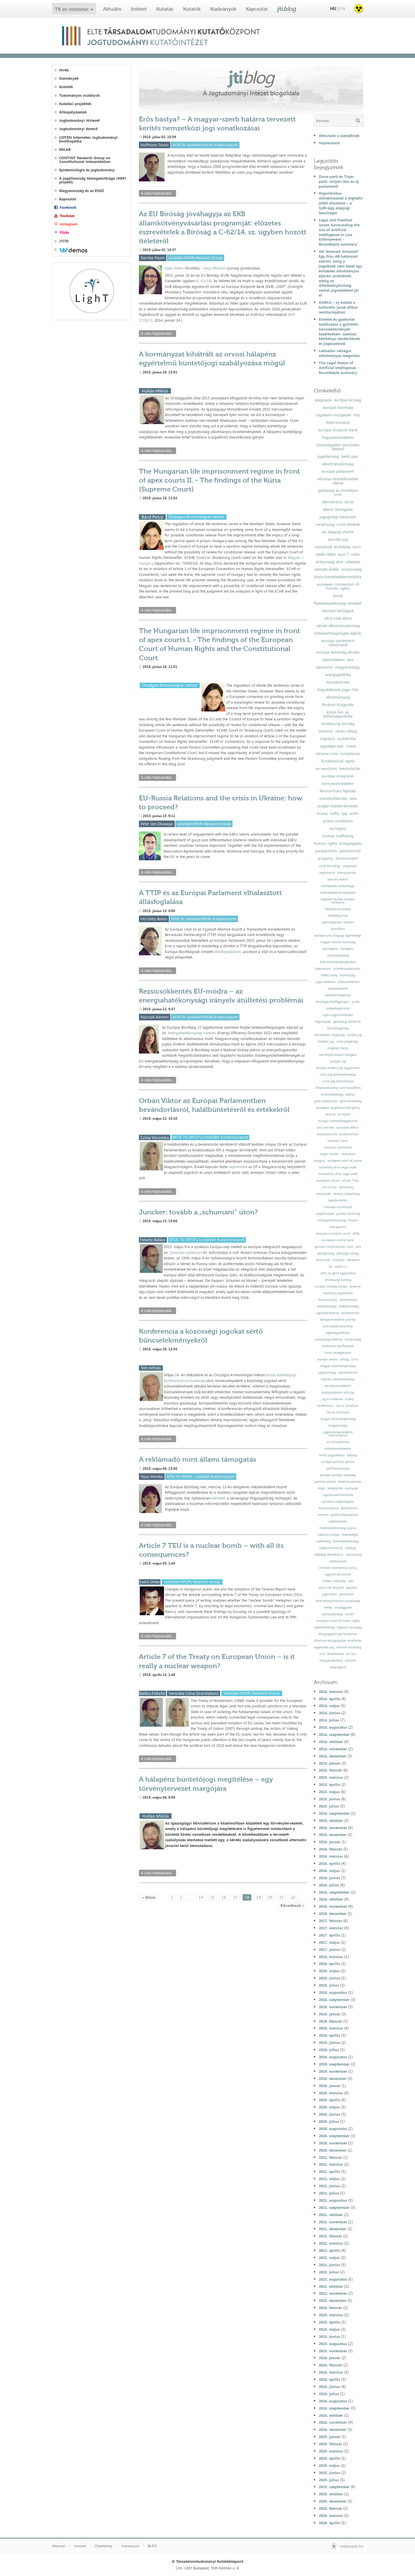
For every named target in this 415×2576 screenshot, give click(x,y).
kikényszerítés (346, 872)
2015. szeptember (334, 1813)
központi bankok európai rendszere (338, 901)
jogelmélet (329, 1594)
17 (235, 1897)
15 (212, 1897)
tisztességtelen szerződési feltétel (337, 447)
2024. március (331, 2372)
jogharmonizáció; (331, 1548)
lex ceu (351, 1654)
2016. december (332, 1913)
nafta (334, 813)
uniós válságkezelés (338, 1352)
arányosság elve (329, 562)
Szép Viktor (174, 268)
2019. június (329, 2042)
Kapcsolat (257, 9)
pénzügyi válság (348, 1253)
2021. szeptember (334, 2207)
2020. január (329, 2085)
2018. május (329, 1970)
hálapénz (347, 948)
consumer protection (338, 1147)
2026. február (330, 2508)
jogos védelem (325, 982)
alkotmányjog (338, 697)
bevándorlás (349, 768)
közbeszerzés (350, 1313)
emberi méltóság (334, 1581)
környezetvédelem (338, 783)
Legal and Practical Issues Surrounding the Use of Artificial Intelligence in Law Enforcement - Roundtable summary (339, 232)
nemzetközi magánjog (329, 1035)
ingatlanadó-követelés (337, 1495)
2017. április (329, 1935)
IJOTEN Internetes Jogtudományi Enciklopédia (88, 139)
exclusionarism (327, 1134)
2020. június (329, 2114)
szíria (354, 1359)
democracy (346, 1187)
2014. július (329, 1720)
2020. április (329, 2099)
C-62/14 (203, 280)
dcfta (356, 1233)
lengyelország (337, 1425)
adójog (351, 1455)
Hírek (64, 70)
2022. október (331, 2286)
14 (201, 1897)
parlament (346, 1594)
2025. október (331, 2494)
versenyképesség (331, 1094)
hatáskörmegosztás (338, 995)
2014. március (331, 1691)
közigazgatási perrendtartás (337, 1634)
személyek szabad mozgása (337, 1054)
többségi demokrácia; (329, 1554)
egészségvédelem (338, 1332)
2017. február (330, 1920)
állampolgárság (337, 1028)
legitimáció (327, 872)
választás (352, 562)
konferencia (325, 1405)
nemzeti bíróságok (338, 611)
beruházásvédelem (338, 1385)
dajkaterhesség (324, 1627)
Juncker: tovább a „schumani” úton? (198, 1212)
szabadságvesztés (338, 1008)
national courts (337, 1140)
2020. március (331, 2092)
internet (323, 1514)
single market (329, 1154)
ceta (352, 798)
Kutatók (192, 9)
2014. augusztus (333, 1727)
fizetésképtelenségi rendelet (338, 603)
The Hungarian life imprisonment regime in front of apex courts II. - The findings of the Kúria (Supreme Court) (219, 480)
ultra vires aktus (338, 618)
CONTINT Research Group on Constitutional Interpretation (84, 160)
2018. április (329, 1963)
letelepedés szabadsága (337, 886)
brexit (338, 596)
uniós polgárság (347, 1041)
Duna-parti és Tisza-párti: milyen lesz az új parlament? (339, 181)
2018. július (329, 1985)
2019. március (331, 2028)
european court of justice (344, 1160)
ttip (357, 415)
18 (247, 1897)
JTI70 (63, 241)
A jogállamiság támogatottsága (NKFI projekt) (92, 180)
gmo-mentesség (351, 1101)
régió (321, 1488)
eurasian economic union (333, 1233)
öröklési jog (326, 1041)
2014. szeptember (334, 1734)
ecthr (354, 813)
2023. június (329, 2336)
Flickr (64, 232)
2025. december (332, 2501)
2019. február (330, 2021)
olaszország (354, 1554)
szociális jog (338, 539)
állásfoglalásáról (227, 951)
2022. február (330, 2236)
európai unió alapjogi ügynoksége (337, 935)
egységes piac (332, 746)
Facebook (68, 207)
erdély (349, 1399)
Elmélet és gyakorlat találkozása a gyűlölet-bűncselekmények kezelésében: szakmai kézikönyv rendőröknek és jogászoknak (339, 331)
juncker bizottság (348, 1213)
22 (293, 1897)
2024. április (329, 2379)
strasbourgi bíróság (337, 724)
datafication (349, 1508)
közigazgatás (350, 843)
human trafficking (337, 836)
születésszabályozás (346, 968)
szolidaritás (346, 738)
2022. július (329, 2272)
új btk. (356, 1001)
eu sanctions (326, 768)
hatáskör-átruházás (338, 909)
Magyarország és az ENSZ (81, 191)
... (190, 1897)
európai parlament (338, 471)
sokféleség (323, 1541)
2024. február (330, 2365)
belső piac (349, 456)
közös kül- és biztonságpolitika (337, 714)
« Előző (149, 1897)
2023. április (329, 2322)
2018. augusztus (333, 1992)
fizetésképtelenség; (346, 1541)
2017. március (331, 1927)
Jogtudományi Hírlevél (79, 120)
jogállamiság (328, 456)
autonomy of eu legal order (338, 1167)
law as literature (338, 1412)
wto (350, 660)
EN (342, 8)
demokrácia (332, 502)
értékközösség (326, 1306)
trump (322, 813)
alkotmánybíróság (337, 464)
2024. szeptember (334, 2408)
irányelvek (350, 866)
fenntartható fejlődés (338, 791)
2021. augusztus (333, 2200)
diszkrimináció (338, 422)
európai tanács (327, 1359)
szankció (325, 731)
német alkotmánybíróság (338, 626)
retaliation (348, 1154)
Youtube (67, 216)
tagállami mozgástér (333, 415)
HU (333, 8)
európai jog (338, 1061)
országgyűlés (343, 1607)
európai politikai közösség (338, 1475)
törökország (353, 1339)
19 (258, 1897)
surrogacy (337, 828)
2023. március (331, 2314)
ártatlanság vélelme (328, 1339)
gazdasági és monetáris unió (338, 492)
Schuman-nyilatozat (186, 1252)
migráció (327, 738)
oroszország (351, 569)
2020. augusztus (333, 2128)
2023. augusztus (333, 2343)
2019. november (333, 2071)
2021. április (329, 2171)
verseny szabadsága (346, 1193)
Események (69, 78)
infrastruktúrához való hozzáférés (338, 1087)
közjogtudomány (331, 1660)
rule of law (329, 1187)
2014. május (329, 1705)
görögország (325, 1253)
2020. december (332, 2150)
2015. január (329, 1763)
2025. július (329, 2479)
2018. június (329, 1978)
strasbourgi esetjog (338, 1280)
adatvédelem (333, 660)
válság (344, 1359)
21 (281, 1897)
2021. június (329, 2185)
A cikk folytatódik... (157, 193)
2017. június (329, 1949)
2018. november (333, 2006)
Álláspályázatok (73, 112)
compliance (350, 753)
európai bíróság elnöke (331, 1286)
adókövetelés (338, 1521)
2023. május (329, 2329)
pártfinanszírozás (338, 1468)
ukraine (330, 1114)
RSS (152, 2546)
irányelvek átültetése (332, 547)
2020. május (329, 2107)
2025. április (329, 2458)
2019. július (329, 2049)
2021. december (332, 2228)
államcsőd (323, 1260)
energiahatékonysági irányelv (192, 1032)
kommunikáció (328, 1508)
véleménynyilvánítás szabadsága (338, 1601)
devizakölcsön (338, 682)
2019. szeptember (334, 2064)
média (328, 1607)
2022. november (333, 2293)
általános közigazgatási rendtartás (338, 1640)
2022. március (331, 2243)
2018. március (331, 1956)
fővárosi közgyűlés (338, 705)
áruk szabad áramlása (338, 1326)
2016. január (329, 1841)
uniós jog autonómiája (337, 1081)
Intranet (80, 2546)
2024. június (329, 2386)
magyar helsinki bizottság (337, 942)
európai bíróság (347, 400)
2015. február (330, 1770)
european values (328, 1180)
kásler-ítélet (326, 554)
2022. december (332, 2300)
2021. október (331, 2214)
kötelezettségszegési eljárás (337, 633)
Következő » (292, 1905)
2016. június (329, 1877)
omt (358, 1246)
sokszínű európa (328, 1534)
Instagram (69, 224)
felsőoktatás (335, 1654)
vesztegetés (330, 948)
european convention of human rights (338, 586)
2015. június (329, 1799)
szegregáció (338, 1667)
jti (286, 8)
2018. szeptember (334, 1999)
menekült (353, 1260)
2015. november (333, 1827)
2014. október (331, 1741)
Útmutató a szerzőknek (339, 135)
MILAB (65, 149)
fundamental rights (337, 761)
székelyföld (334, 1488)
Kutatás (164, 9)
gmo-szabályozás (325, 1101)
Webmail (58, 2546)
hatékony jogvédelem (338, 1293)
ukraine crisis (327, 753)
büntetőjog (347, 975)
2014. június (329, 1712)
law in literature (347, 1405)
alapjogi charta (337, 1048)
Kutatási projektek (75, 104)
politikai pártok (325, 1481)
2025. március (331, 2451)
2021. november (333, 2221)
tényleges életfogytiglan (332, 1001)
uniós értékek (348, 524)
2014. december (332, 1756)
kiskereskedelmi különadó (337, 892)
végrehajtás (323, 1021)
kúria (349, 502)
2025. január (329, 2436)
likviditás (338, 1260)
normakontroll (348, 1372)
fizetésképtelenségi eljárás (338, 1528)
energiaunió (337, 1227)
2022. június (329, 2264)
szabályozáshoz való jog (337, 1392)
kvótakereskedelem (338, 1448)
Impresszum (329, 142)
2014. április (329, 1698)
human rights (325, 843)
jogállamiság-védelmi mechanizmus (338, 1434)
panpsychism (326, 851)
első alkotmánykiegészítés (338, 962)
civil (322, 1654)
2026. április (329, 2522)
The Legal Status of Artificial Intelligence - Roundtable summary (339, 367)
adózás (350, 1094)
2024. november (333, 2422)
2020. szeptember (334, 2135)
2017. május (329, 1942)
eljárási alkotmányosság (337, 1379)
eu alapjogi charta (337, 532)
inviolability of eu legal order (338, 1174)
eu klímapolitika (338, 1442)
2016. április (329, 1863)
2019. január (329, 2014)
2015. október (331, 1820)
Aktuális (112, 9)
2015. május (329, 1791)
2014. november (333, 1748)
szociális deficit (337, 879)
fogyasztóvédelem (338, 437)
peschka (351, 1587)
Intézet (139, 9)
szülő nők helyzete (331, 1587)
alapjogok (323, 400)
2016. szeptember (334, 1892)
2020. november (333, 2143)
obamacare (323, 968)
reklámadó (323, 1193)
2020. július (329, 2121)
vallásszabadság (338, 955)
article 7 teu (350, 1180)
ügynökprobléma (327, 1313)
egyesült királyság (349, 1627)
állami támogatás (338, 509)
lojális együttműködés (338, 1015)
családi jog (354, 1035)
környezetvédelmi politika (338, 1319)
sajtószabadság (332, 1614)
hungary (319, 1160)
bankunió (324, 667)
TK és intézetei (71, 9)
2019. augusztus (333, 2056)
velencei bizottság (348, 1647)
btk (355, 690)
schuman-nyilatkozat (338, 1207)
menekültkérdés (333, 798)
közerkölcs (338, 929)
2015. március (331, 1777)
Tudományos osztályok (79, 95)
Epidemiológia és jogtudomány (87, 170)
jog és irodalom (332, 1399)
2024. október (331, 2415)
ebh (350, 1581)
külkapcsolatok (338, 988)
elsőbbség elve (338, 915)
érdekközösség (349, 1306)
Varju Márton (214, 268)
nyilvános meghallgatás (338, 1501)
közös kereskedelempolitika (337, 577)
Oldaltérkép (103, 2546)
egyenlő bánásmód (338, 1574)
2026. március (331, 2515)
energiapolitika (338, 675)
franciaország (327, 1299)
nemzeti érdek (326, 569)
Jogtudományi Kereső (78, 129)
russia (351, 746)
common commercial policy (338, 1567)
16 (224, 1897)
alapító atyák (325, 1213)
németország (348, 1299)
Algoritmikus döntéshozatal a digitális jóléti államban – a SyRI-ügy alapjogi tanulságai (341, 203)
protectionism (349, 1134)
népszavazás (337, 1561)
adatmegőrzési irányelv (338, 922)
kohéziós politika (349, 1481)
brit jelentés (325, 1127)
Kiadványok (223, 9)
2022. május (329, 2257)
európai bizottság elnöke (337, 652)
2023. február (330, 2307)
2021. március (331, 2164)
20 (270, 1897)
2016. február (330, 1849)
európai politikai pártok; (337, 1461)
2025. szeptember (334, 2486)
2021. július (329, 2193)
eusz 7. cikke (349, 554)
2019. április (329, 2035)
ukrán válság (346, 731)
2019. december (332, 2078)
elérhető (219, 1498)
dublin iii (341, 1266)
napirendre (238, 1166)
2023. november (333, 2350)
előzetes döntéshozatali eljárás (338, 481)
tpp (345, 813)
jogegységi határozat (338, 517)
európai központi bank (338, 430)
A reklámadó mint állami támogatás (197, 1459)
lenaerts (355, 1286)
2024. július (329, 2393)
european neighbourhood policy (338, 1107)
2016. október (331, 1899)
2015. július (329, 1806)
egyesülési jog (324, 1647)
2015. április (329, 1784)
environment (346, 858)
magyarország (347, 667)
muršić (349, 1614)
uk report (344, 1114)
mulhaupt (351, 1488)
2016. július (329, 1885)
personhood (350, 851)
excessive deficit (347, 1127)
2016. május (329, 1870)
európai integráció (338, 776)
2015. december (332, 1834)
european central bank (338, 1240)
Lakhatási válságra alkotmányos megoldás (339, 353)
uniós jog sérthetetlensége (338, 1074)
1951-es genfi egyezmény (337, 1273)
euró (357, 547)
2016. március (331, 1856)
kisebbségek (350, 1534)
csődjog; (350, 1548)
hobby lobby (329, 975)
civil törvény (329, 866)
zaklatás (350, 1660)
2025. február (330, 2443)
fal (330, 1266)
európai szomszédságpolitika (338, 1121)
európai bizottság (338, 407)
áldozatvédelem (349, 982)
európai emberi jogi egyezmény (338, 1068)
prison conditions (338, 821)
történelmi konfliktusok (338, 1346)
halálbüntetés (337, 1200)
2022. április (329, 2250)
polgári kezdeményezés (338, 806)
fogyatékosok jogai (333, 690)
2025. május (329, 2465)
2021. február (330, 2157)
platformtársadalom (344, 1514)
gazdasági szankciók (347, 1021)
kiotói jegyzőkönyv (332, 1455)
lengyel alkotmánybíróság (338, 1366)
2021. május (329, 2178)
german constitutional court (334, 1246)
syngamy (325, 858)
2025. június (329, 2472)
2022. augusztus (333, 2279)
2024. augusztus (333, 2401)
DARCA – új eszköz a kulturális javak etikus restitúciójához (338, 307)
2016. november (333, 1906)
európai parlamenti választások (337, 643)
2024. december (332, 2429)
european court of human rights (338, 1620)
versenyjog (325, 524)
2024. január (329, 2357)
